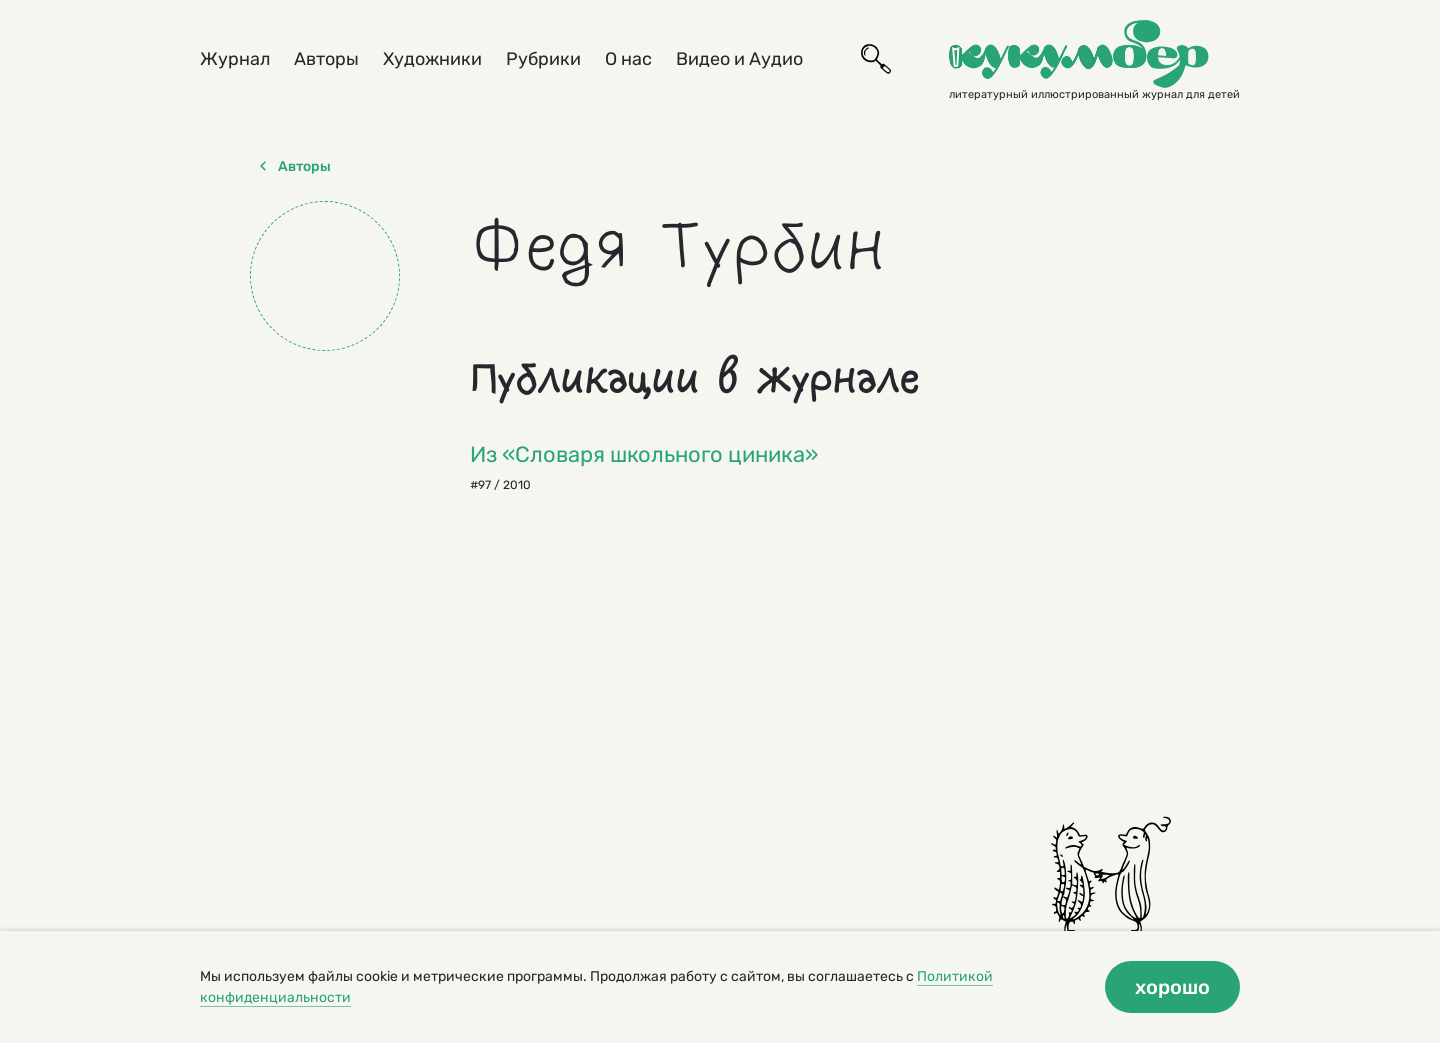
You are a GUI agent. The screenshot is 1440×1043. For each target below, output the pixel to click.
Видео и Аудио (739, 59)
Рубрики (543, 59)
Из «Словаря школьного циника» (644, 454)
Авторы (326, 59)
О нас (628, 59)
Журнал (235, 59)
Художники (432, 59)
